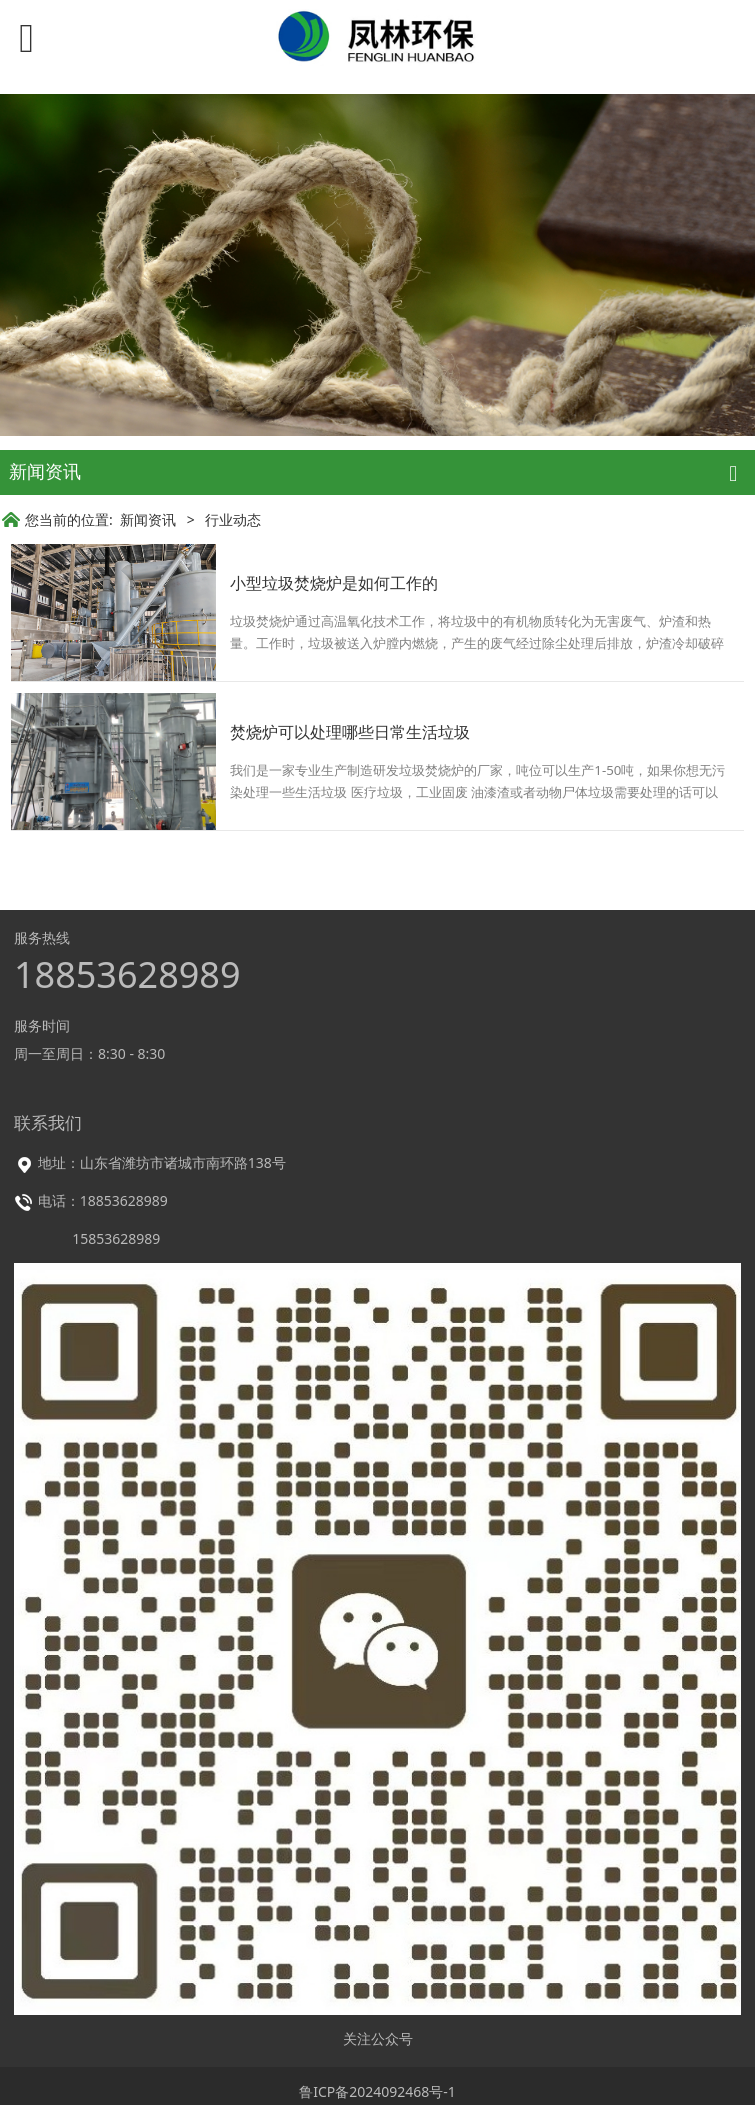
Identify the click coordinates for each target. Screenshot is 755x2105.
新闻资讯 (148, 519)
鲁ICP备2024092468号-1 (377, 2091)
